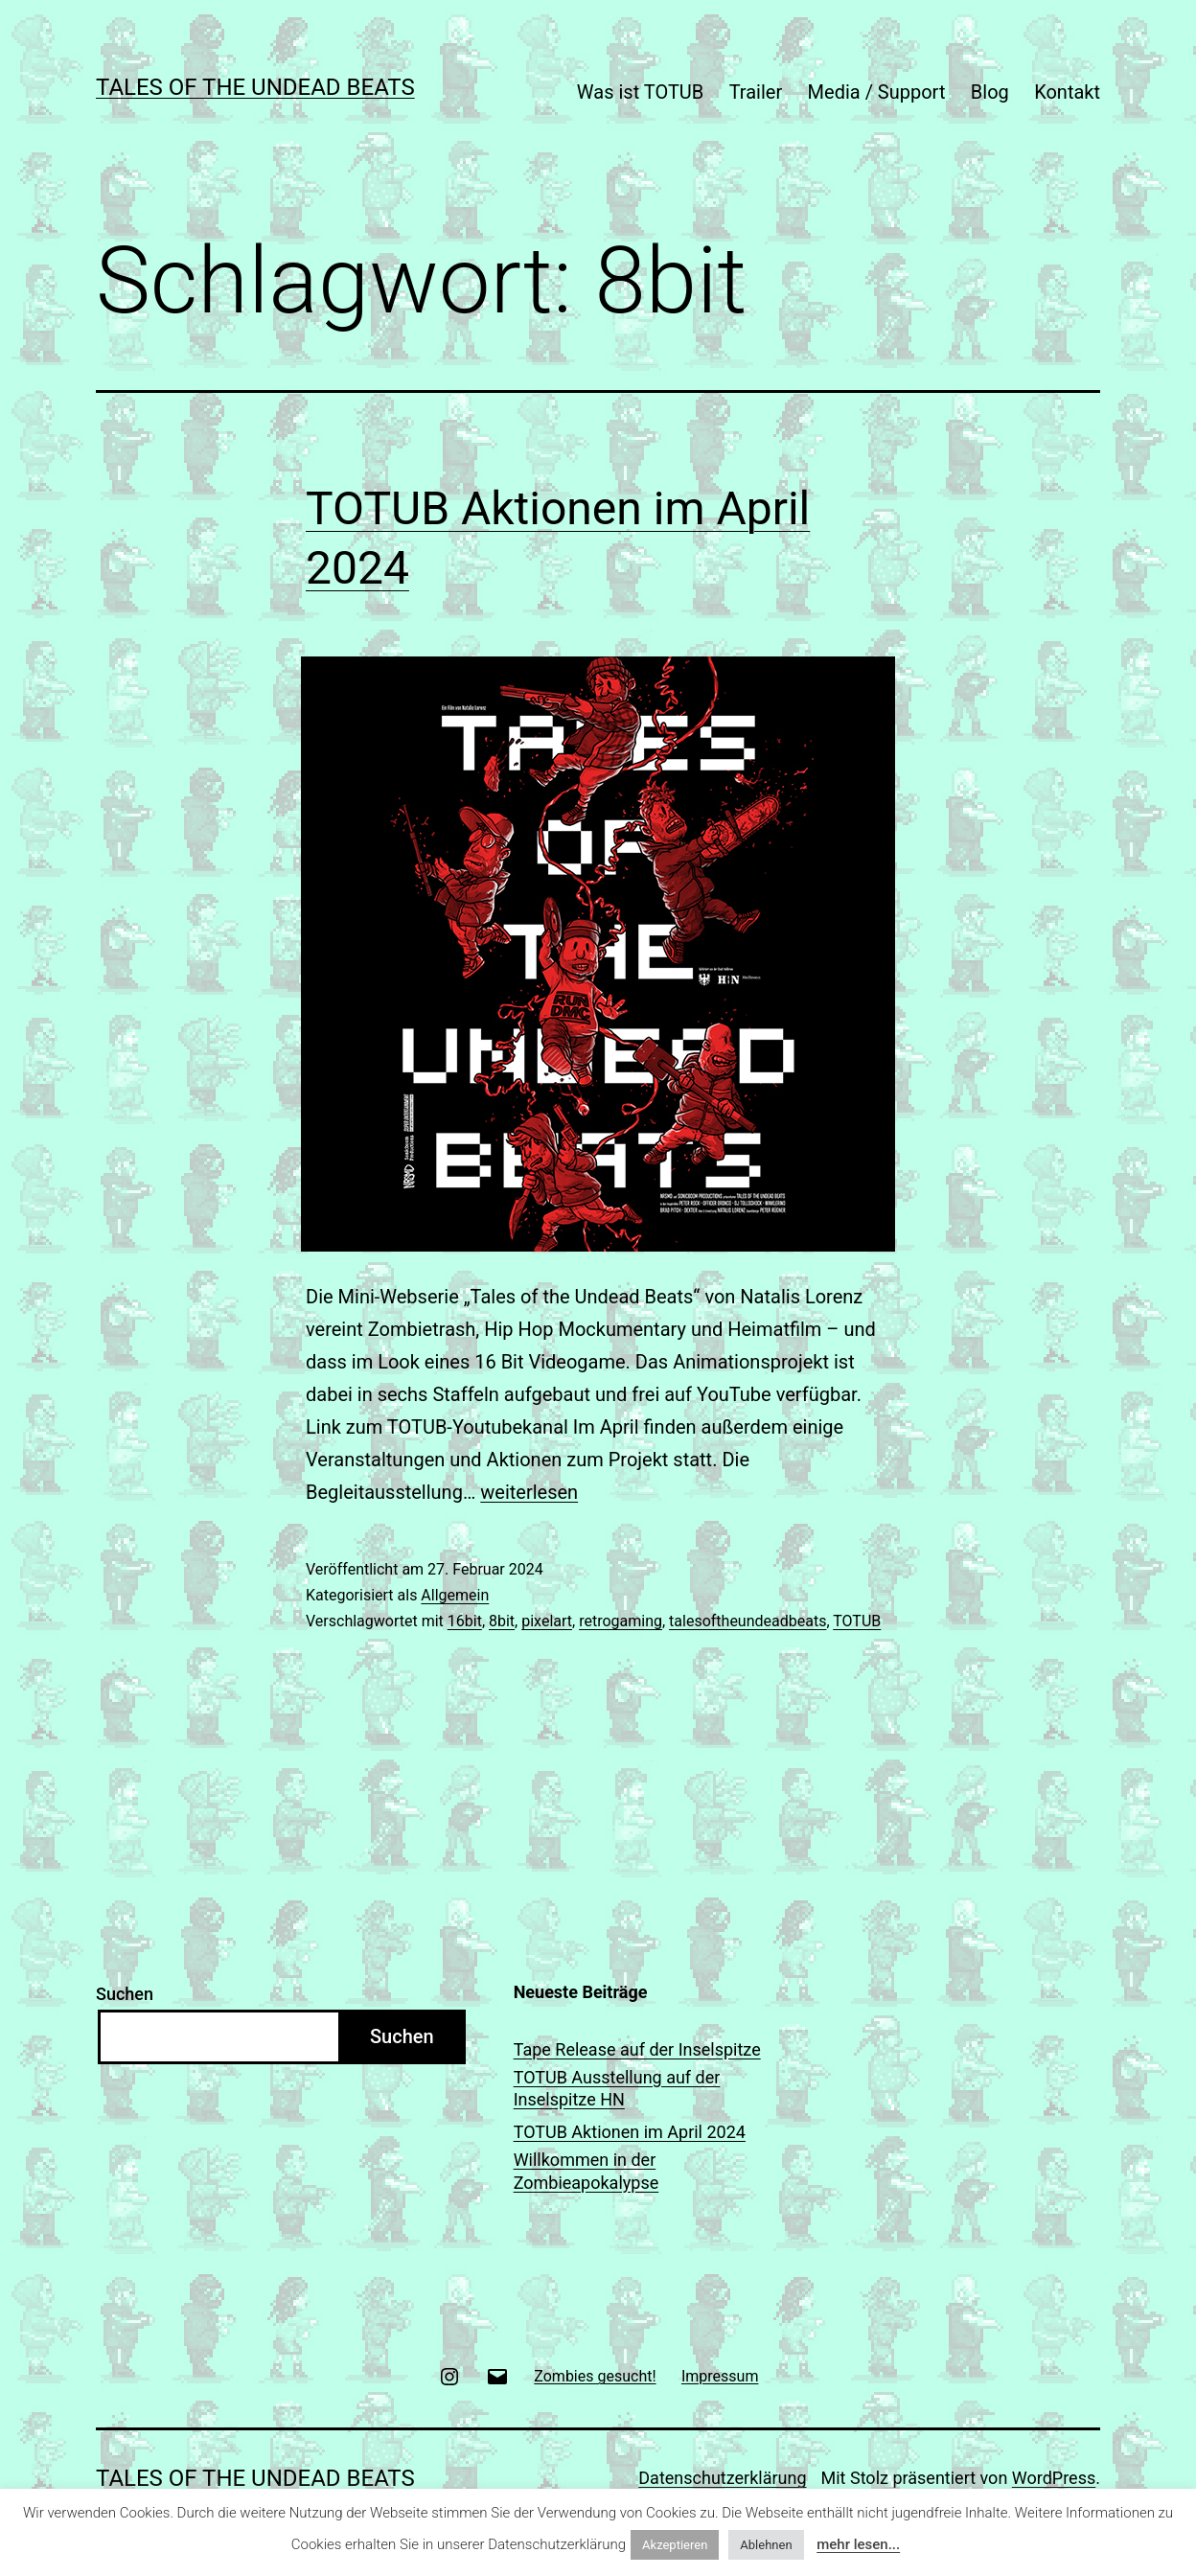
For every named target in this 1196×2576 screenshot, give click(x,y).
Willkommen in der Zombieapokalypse (586, 2171)
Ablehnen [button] (766, 2545)
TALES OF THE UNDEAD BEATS (255, 87)
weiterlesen (529, 1492)
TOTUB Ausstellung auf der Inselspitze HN (617, 2088)
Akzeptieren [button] (674, 2545)
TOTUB (857, 1621)
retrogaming (620, 1621)
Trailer (756, 92)
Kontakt (1067, 92)
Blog (990, 92)
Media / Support (877, 92)
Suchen (124, 1994)
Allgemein (455, 1595)
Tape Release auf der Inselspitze (637, 2049)
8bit (502, 1621)
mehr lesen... (858, 2544)
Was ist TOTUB (640, 92)
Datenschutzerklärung (722, 2478)
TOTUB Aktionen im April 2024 (630, 2132)
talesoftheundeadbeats (747, 1621)
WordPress (1053, 2478)
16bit (465, 1621)
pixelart (546, 1621)
